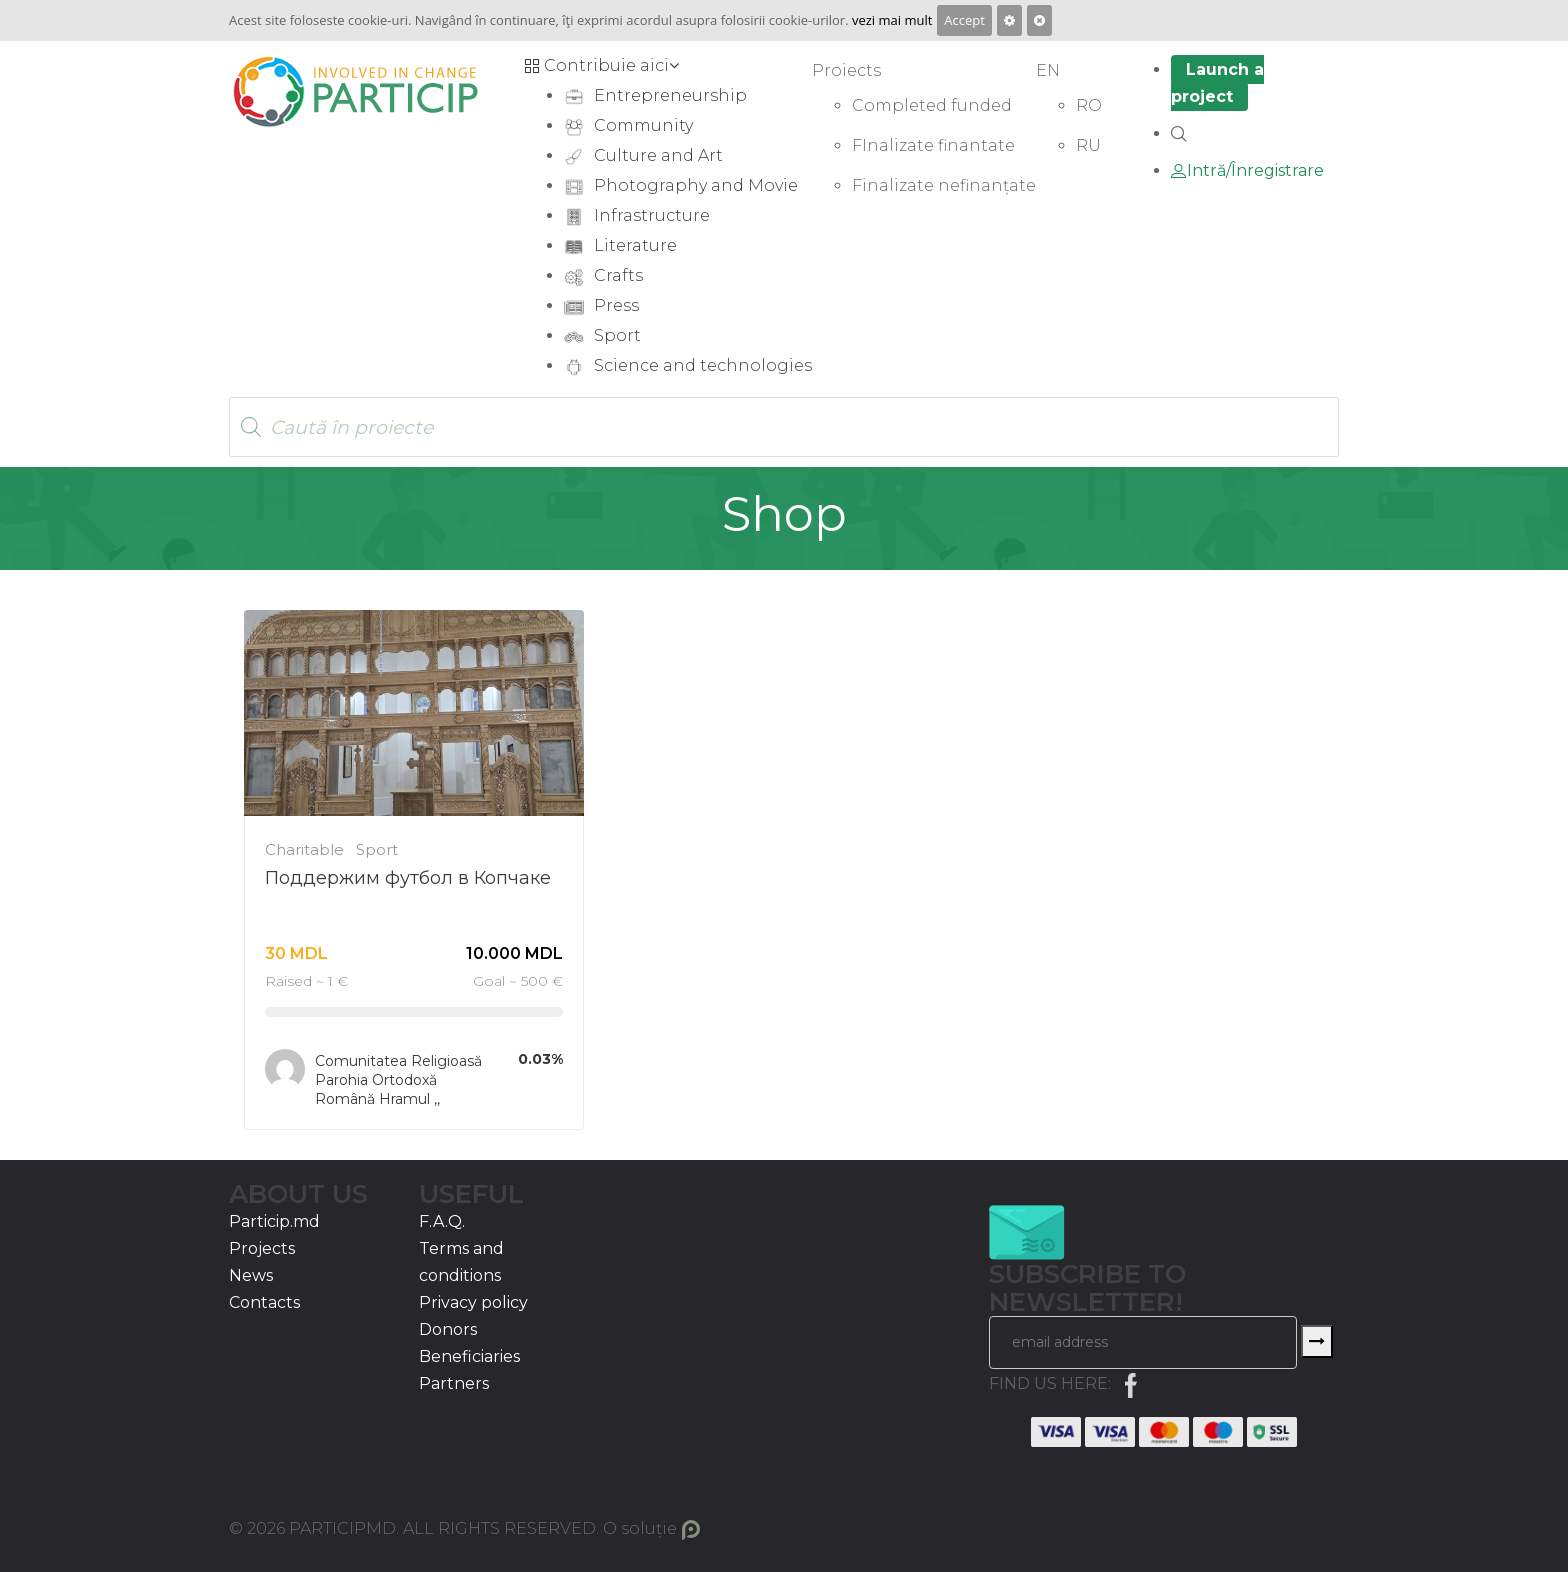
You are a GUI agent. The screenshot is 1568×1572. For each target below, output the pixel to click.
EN (1048, 70)
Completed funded (932, 105)
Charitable (304, 849)
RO (1089, 105)
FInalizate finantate (933, 145)
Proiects (846, 70)
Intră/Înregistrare (1247, 170)
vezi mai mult (892, 20)
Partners (454, 1383)
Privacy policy (473, 1302)
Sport (377, 849)
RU (1088, 145)
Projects (262, 1248)
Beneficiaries (469, 1356)
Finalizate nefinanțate (944, 185)
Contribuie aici (601, 65)
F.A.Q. (442, 1221)
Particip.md (274, 1221)
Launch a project (1217, 83)
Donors (448, 1329)
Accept (964, 20)
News (251, 1275)
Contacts (264, 1302)
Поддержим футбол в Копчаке (408, 878)
